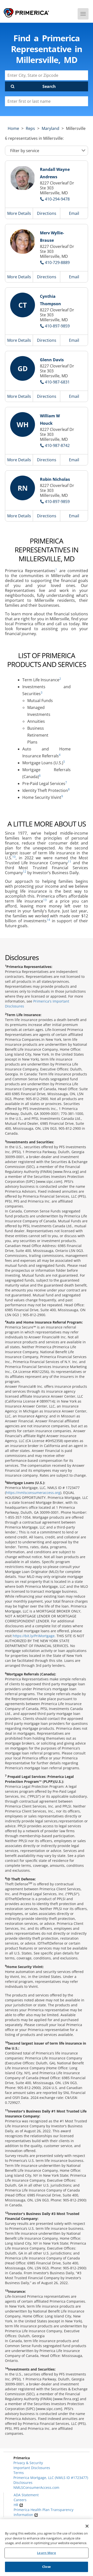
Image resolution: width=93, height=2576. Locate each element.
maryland (50, 128)
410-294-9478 (57, 199)
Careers (20, 2499)
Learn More (46, 2553)
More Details (19, 213)
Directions (46, 213)
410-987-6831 (57, 382)
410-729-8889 (57, 262)
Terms (18, 2472)
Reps (30, 128)
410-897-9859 (57, 326)
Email (74, 213)
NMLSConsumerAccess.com (36, 2487)
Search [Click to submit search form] (49, 86)
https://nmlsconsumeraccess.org (33, 1492)
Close (46, 2566)
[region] (46, 2547)
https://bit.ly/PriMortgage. (34, 1635)
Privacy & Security (28, 2462)
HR (18, 2504)
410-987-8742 (57, 445)
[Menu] (83, 14)
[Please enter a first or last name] (46, 101)
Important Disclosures (31, 2467)
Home (13, 128)
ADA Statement (26, 2495)
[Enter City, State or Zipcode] (46, 75)
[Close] (87, 2526)
